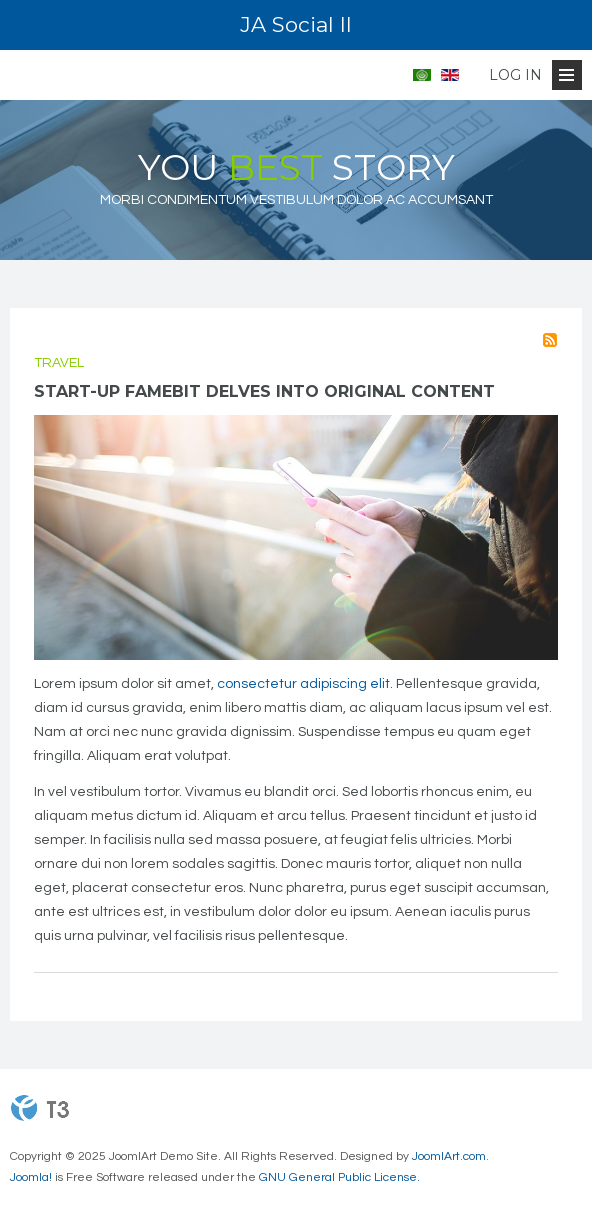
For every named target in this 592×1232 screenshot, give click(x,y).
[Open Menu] (567, 75)
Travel (59, 363)
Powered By (40, 1108)
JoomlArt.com (449, 1156)
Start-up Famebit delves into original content (264, 391)
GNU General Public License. (339, 1177)
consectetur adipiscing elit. (305, 684)
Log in (515, 75)
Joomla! (31, 1177)
